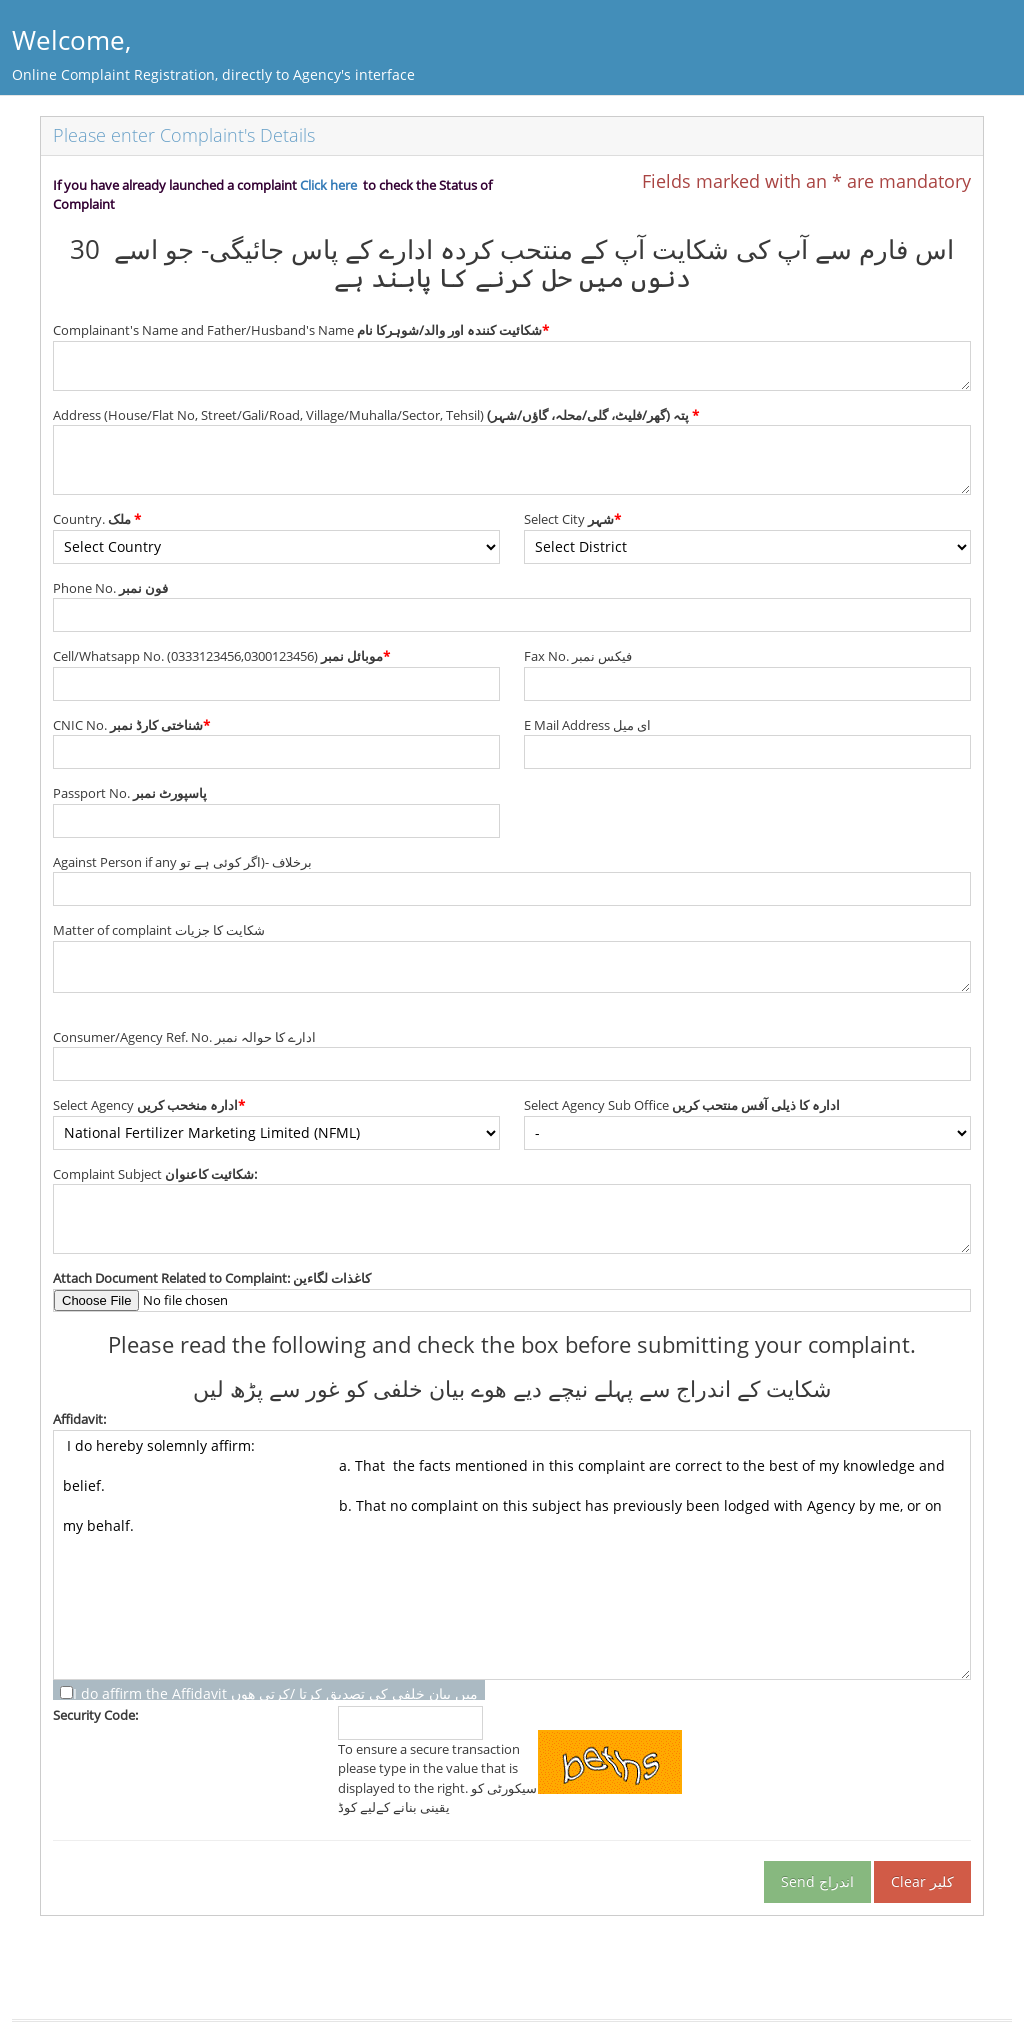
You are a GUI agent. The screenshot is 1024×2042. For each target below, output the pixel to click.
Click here (328, 185)
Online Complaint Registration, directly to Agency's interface (213, 74)
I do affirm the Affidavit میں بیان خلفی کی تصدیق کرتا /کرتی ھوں (275, 1694)
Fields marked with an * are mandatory (806, 181)
